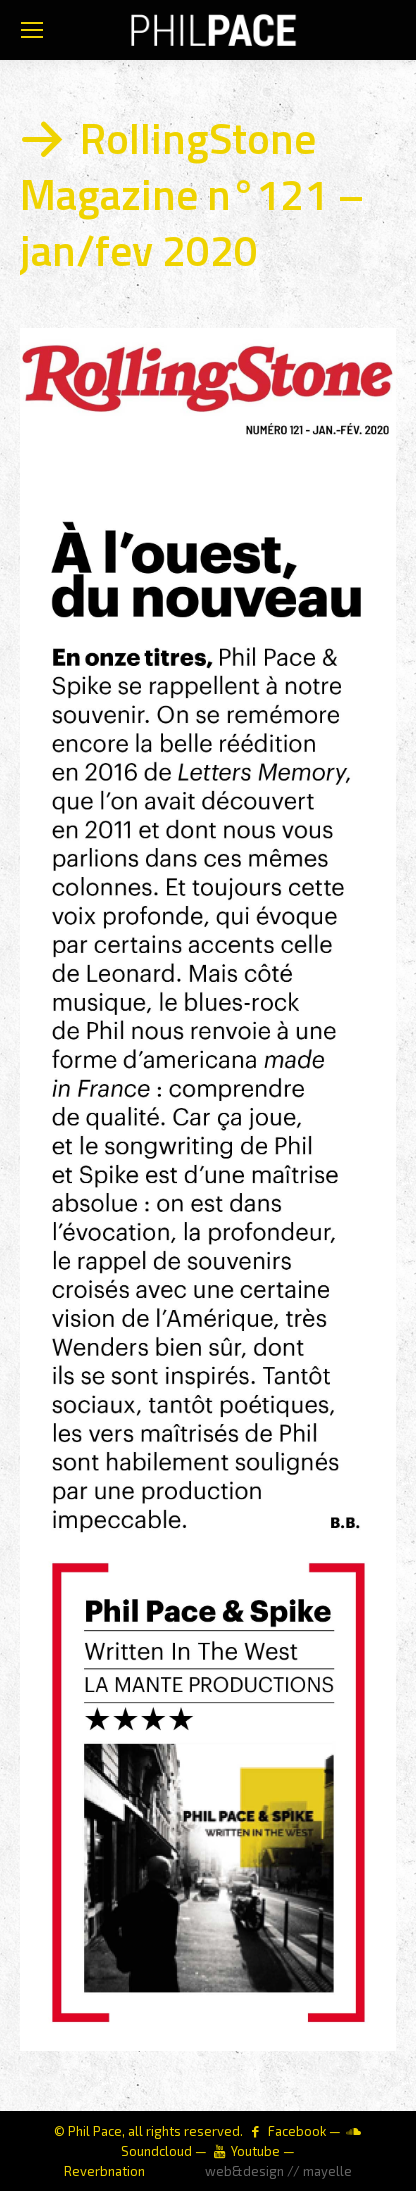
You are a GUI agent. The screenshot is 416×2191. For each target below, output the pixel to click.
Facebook (297, 2131)
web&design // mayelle (278, 2171)
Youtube (255, 2151)
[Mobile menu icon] (32, 30)
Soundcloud (156, 2151)
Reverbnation (104, 2171)
